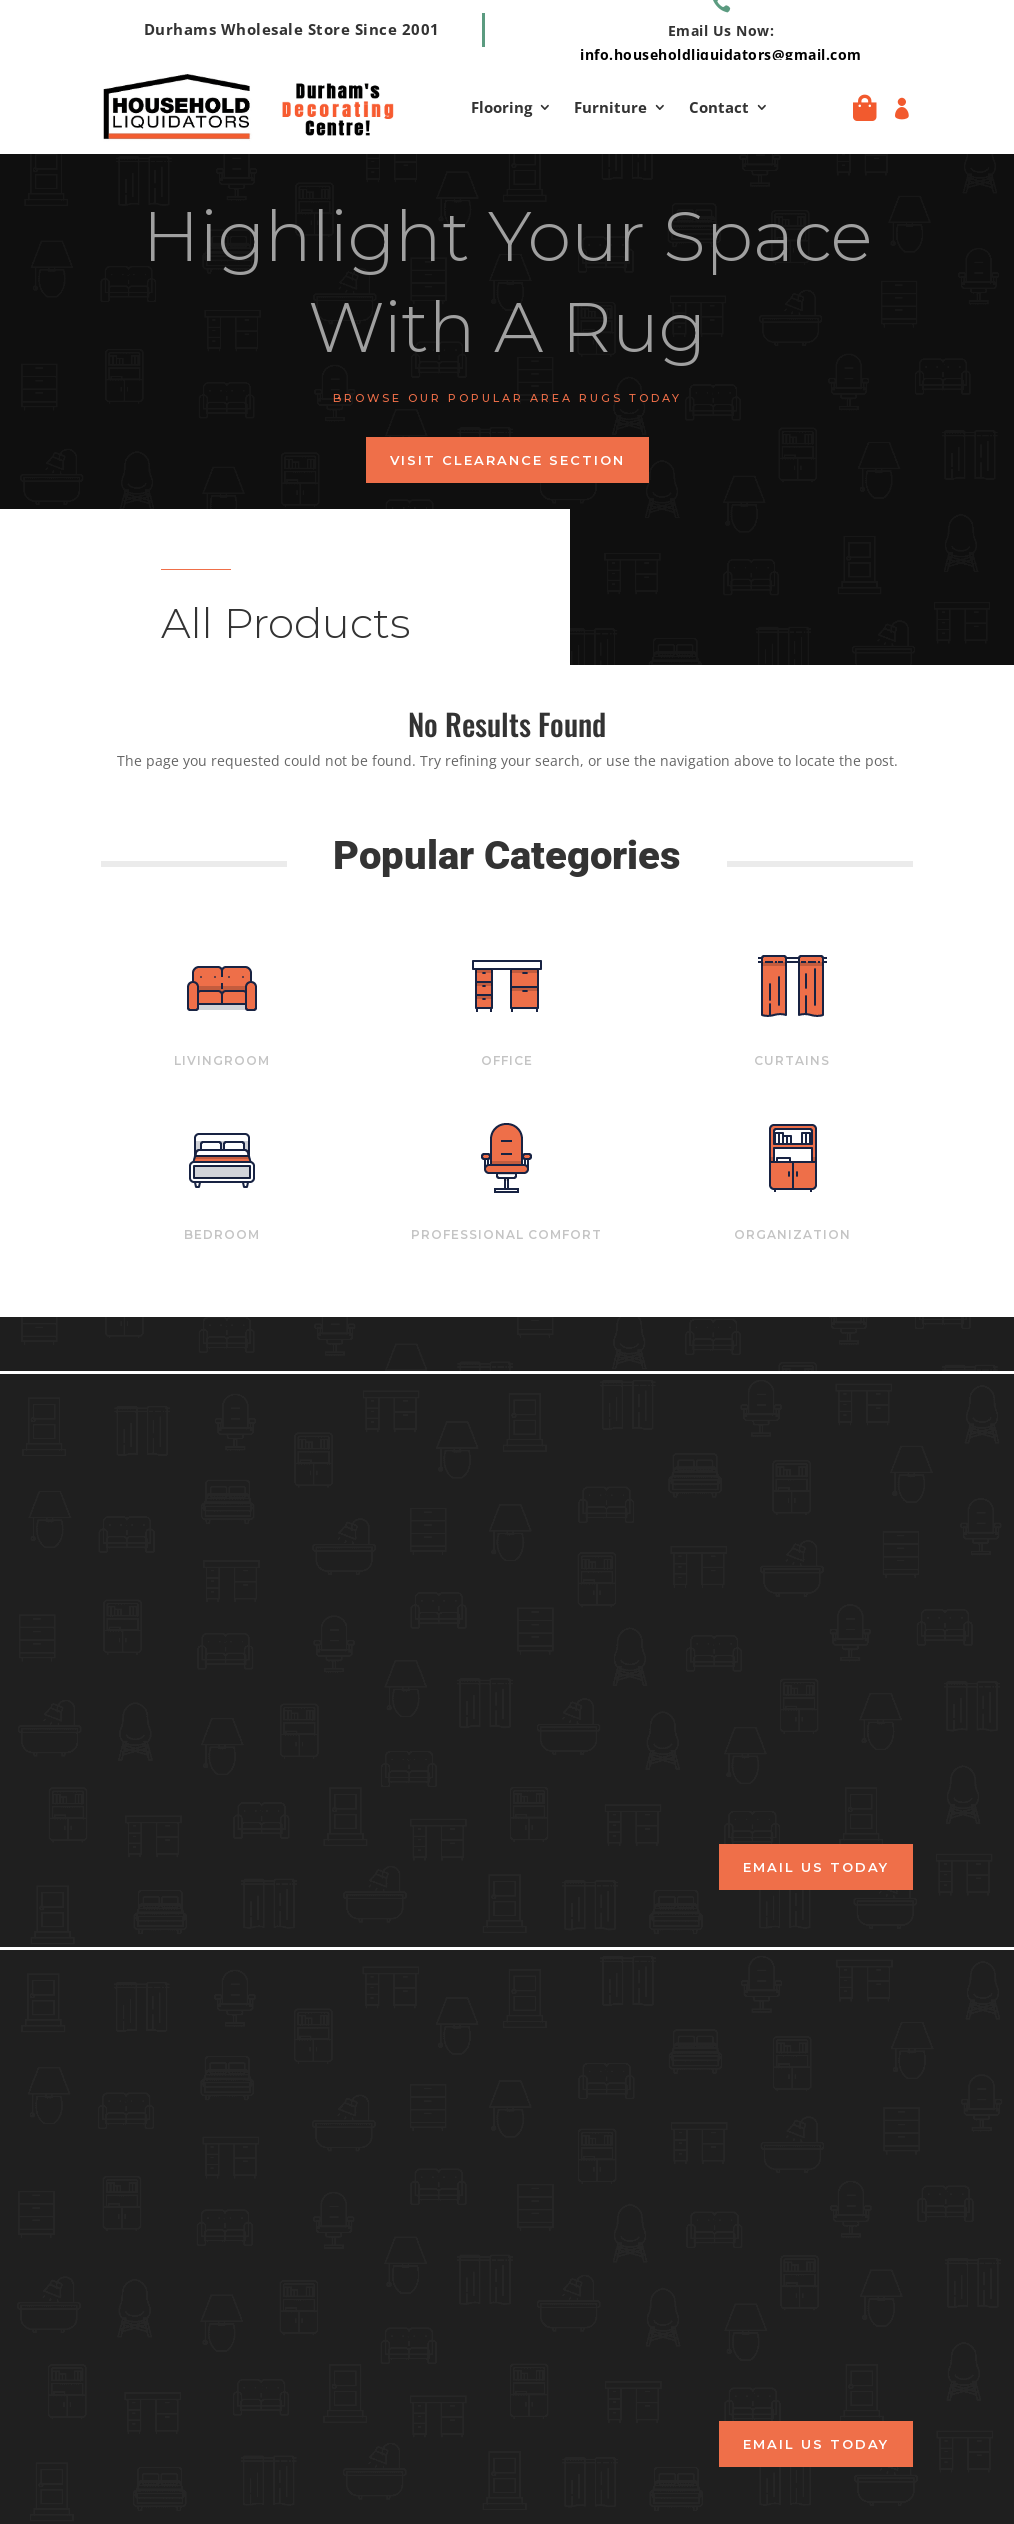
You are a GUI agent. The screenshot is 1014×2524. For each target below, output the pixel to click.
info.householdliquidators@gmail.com (721, 54)
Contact (719, 108)
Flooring (501, 108)
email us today (816, 1867)
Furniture (610, 108)
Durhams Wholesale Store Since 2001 (292, 29)
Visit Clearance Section (507, 460)
